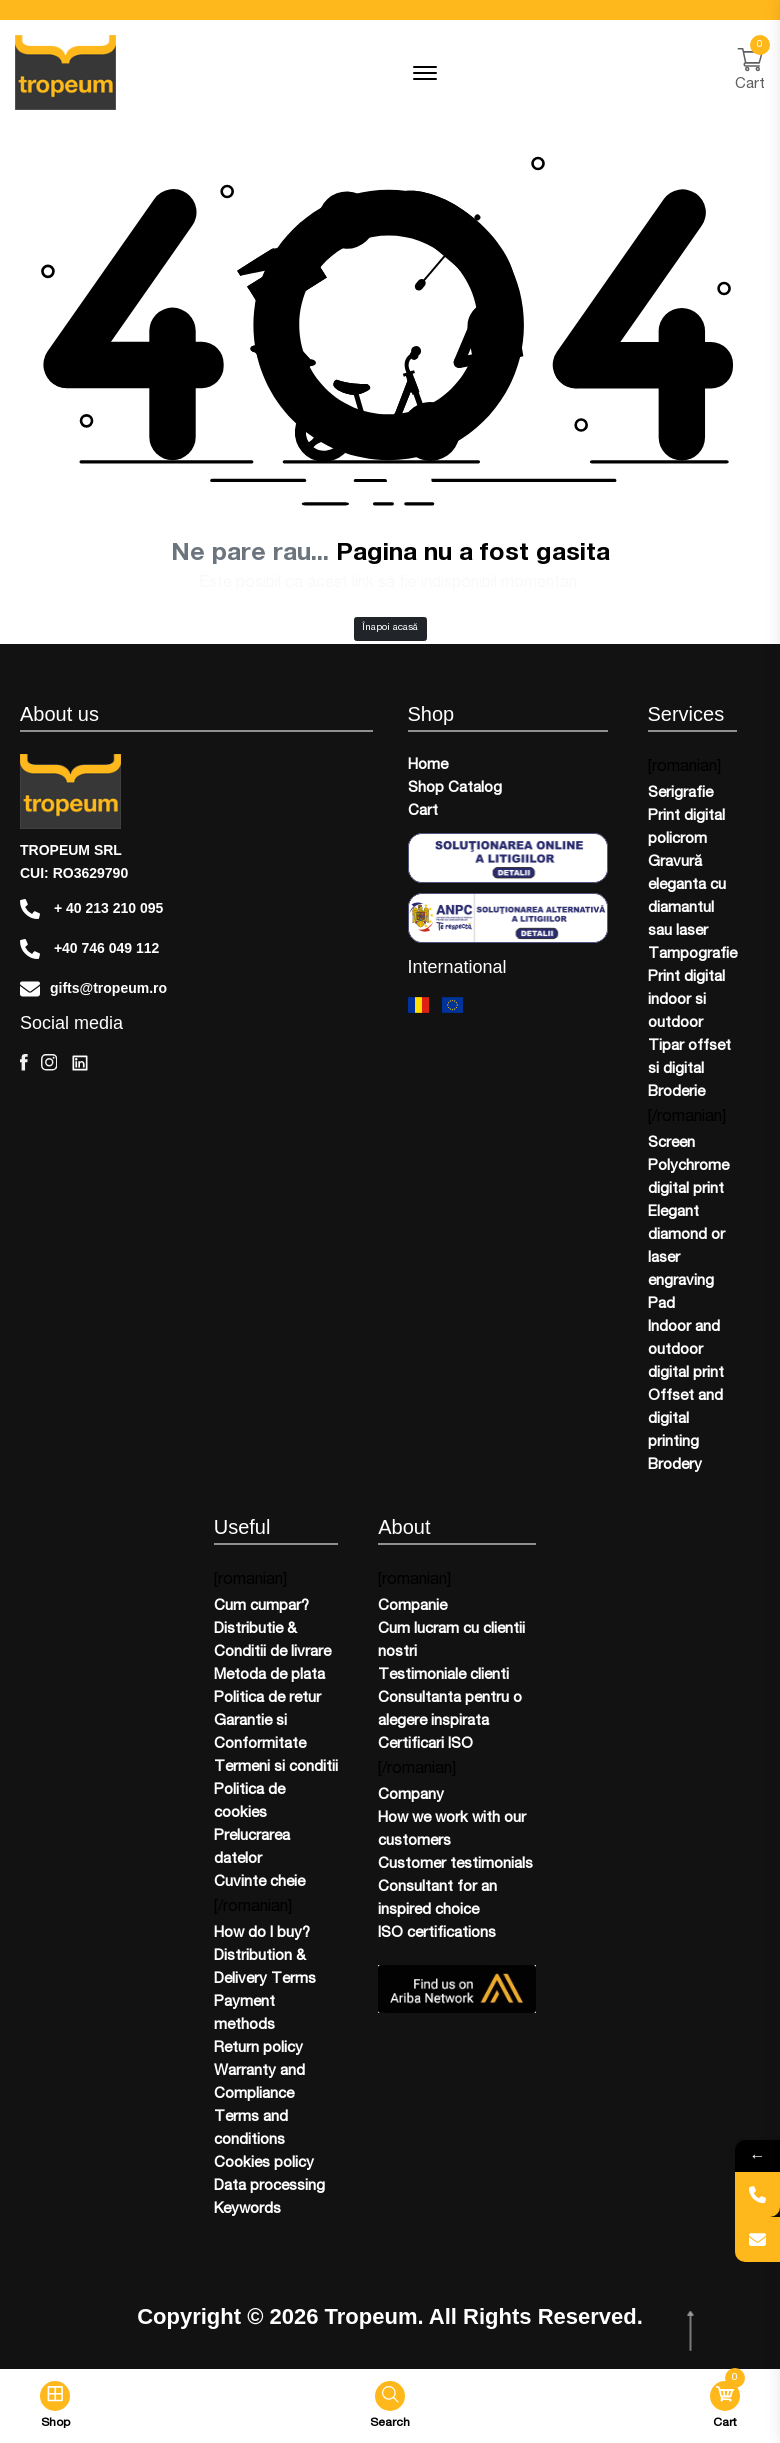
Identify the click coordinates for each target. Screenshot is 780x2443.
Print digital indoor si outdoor (686, 1000)
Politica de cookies (249, 1802)
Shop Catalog (455, 788)
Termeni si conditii (276, 1767)
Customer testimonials (455, 1864)
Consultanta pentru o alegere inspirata (450, 1710)
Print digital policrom (686, 828)
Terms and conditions (251, 2129)
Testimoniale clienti (443, 1675)
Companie (412, 1606)
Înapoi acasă (390, 628)
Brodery (675, 1465)
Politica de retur (267, 1698)
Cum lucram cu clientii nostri (451, 1641)
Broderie (676, 1092)
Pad (661, 1304)
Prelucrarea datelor (252, 1848)
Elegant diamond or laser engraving (686, 1247)
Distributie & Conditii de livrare (272, 1641)
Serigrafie (680, 793)
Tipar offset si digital (689, 1058)
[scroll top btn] (692, 2331)
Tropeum (371, 2317)
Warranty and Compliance (259, 2083)
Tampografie (692, 954)
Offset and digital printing (685, 1419)
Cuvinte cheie (259, 1882)
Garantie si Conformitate (260, 1733)
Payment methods (244, 2014)
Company (411, 1795)
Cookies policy (264, 2163)
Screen (671, 1143)
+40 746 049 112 (89, 949)
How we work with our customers (452, 1830)
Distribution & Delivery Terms (265, 1968)
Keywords (247, 2209)
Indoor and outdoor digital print (686, 1350)
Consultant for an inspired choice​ (437, 1899)
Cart (423, 811)
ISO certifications (437, 1933)
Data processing (269, 2186)
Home (428, 765)
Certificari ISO (425, 1744)
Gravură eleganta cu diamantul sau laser (687, 897)
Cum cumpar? (261, 1606)
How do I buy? (262, 1933)
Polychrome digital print (688, 1178)
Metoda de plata (269, 1675)
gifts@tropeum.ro (93, 989)
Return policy (258, 2048)
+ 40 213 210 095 (91, 909)
